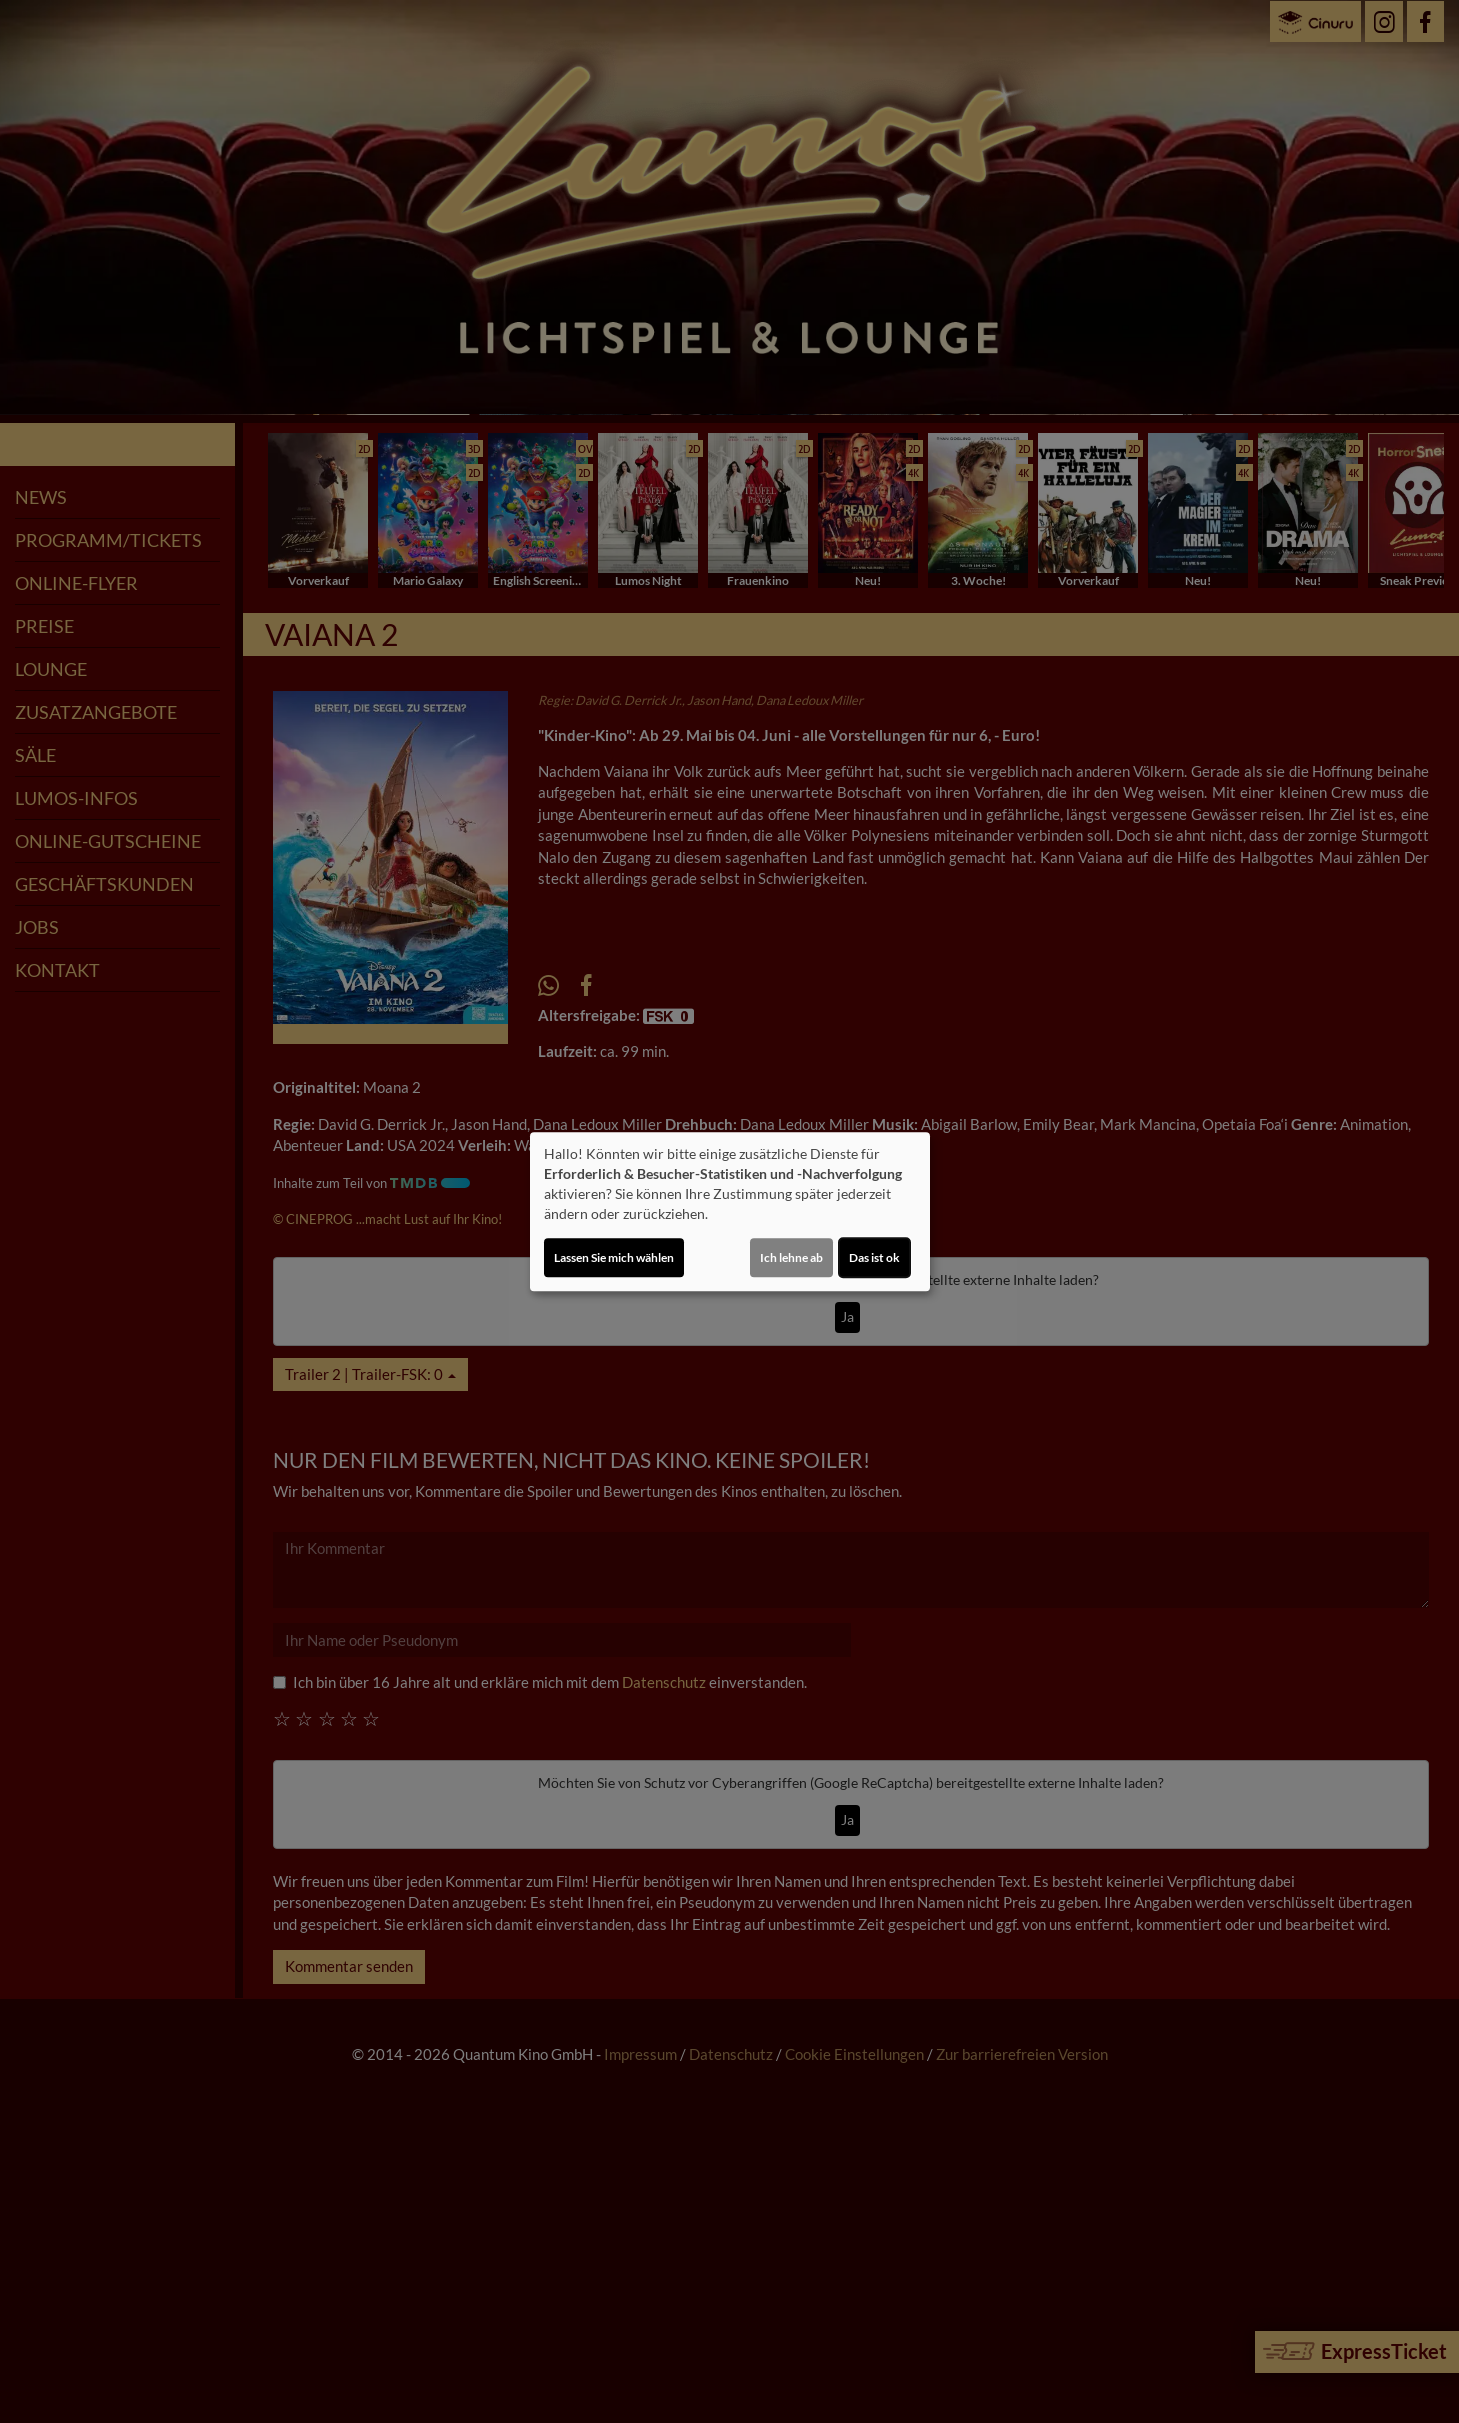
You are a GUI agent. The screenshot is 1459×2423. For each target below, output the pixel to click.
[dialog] (730, 1212)
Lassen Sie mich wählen (614, 1257)
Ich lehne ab (791, 1257)
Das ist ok (874, 1257)
